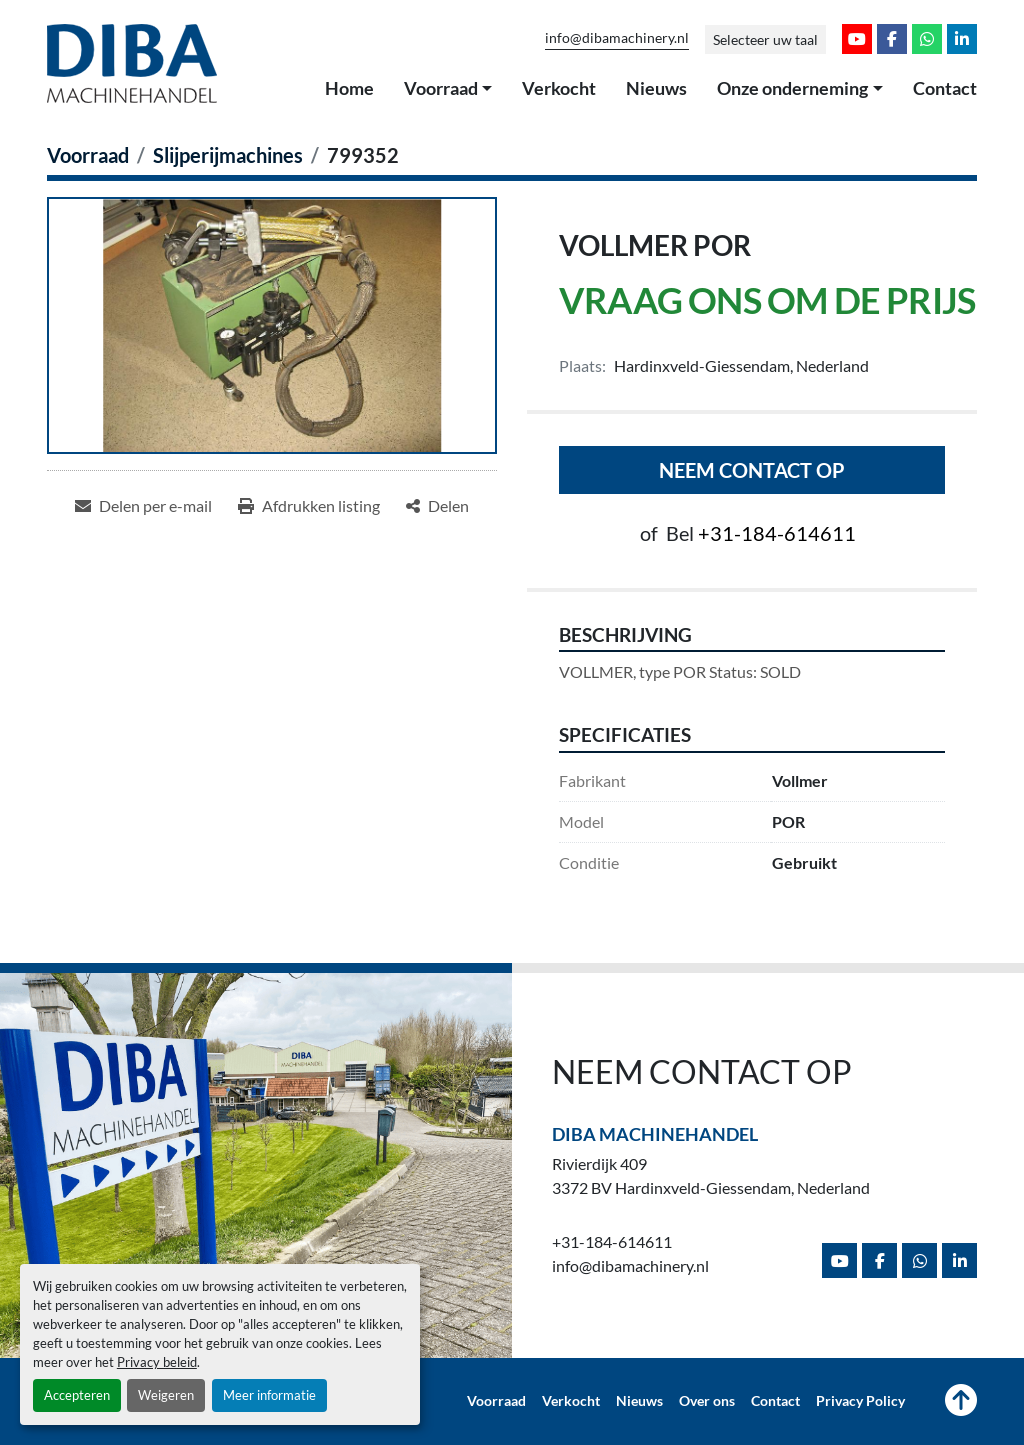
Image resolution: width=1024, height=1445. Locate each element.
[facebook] (892, 39)
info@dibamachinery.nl (617, 38)
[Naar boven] (961, 1402)
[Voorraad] (88, 155)
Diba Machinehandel (655, 1134)
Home (349, 88)
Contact (945, 88)
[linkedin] (962, 39)
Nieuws (656, 88)
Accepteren (77, 1395)
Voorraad (441, 88)
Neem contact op (752, 470)
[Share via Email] (143, 506)
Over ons (707, 1401)
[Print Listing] (309, 506)
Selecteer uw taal (765, 39)
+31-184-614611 (777, 533)
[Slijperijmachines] (228, 155)
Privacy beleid (157, 1362)
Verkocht (559, 88)
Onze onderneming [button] (792, 88)
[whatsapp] (927, 39)
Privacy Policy (860, 1401)
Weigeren (166, 1395)
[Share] (437, 506)
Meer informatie (269, 1395)
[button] (448, 89)
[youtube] (857, 39)
